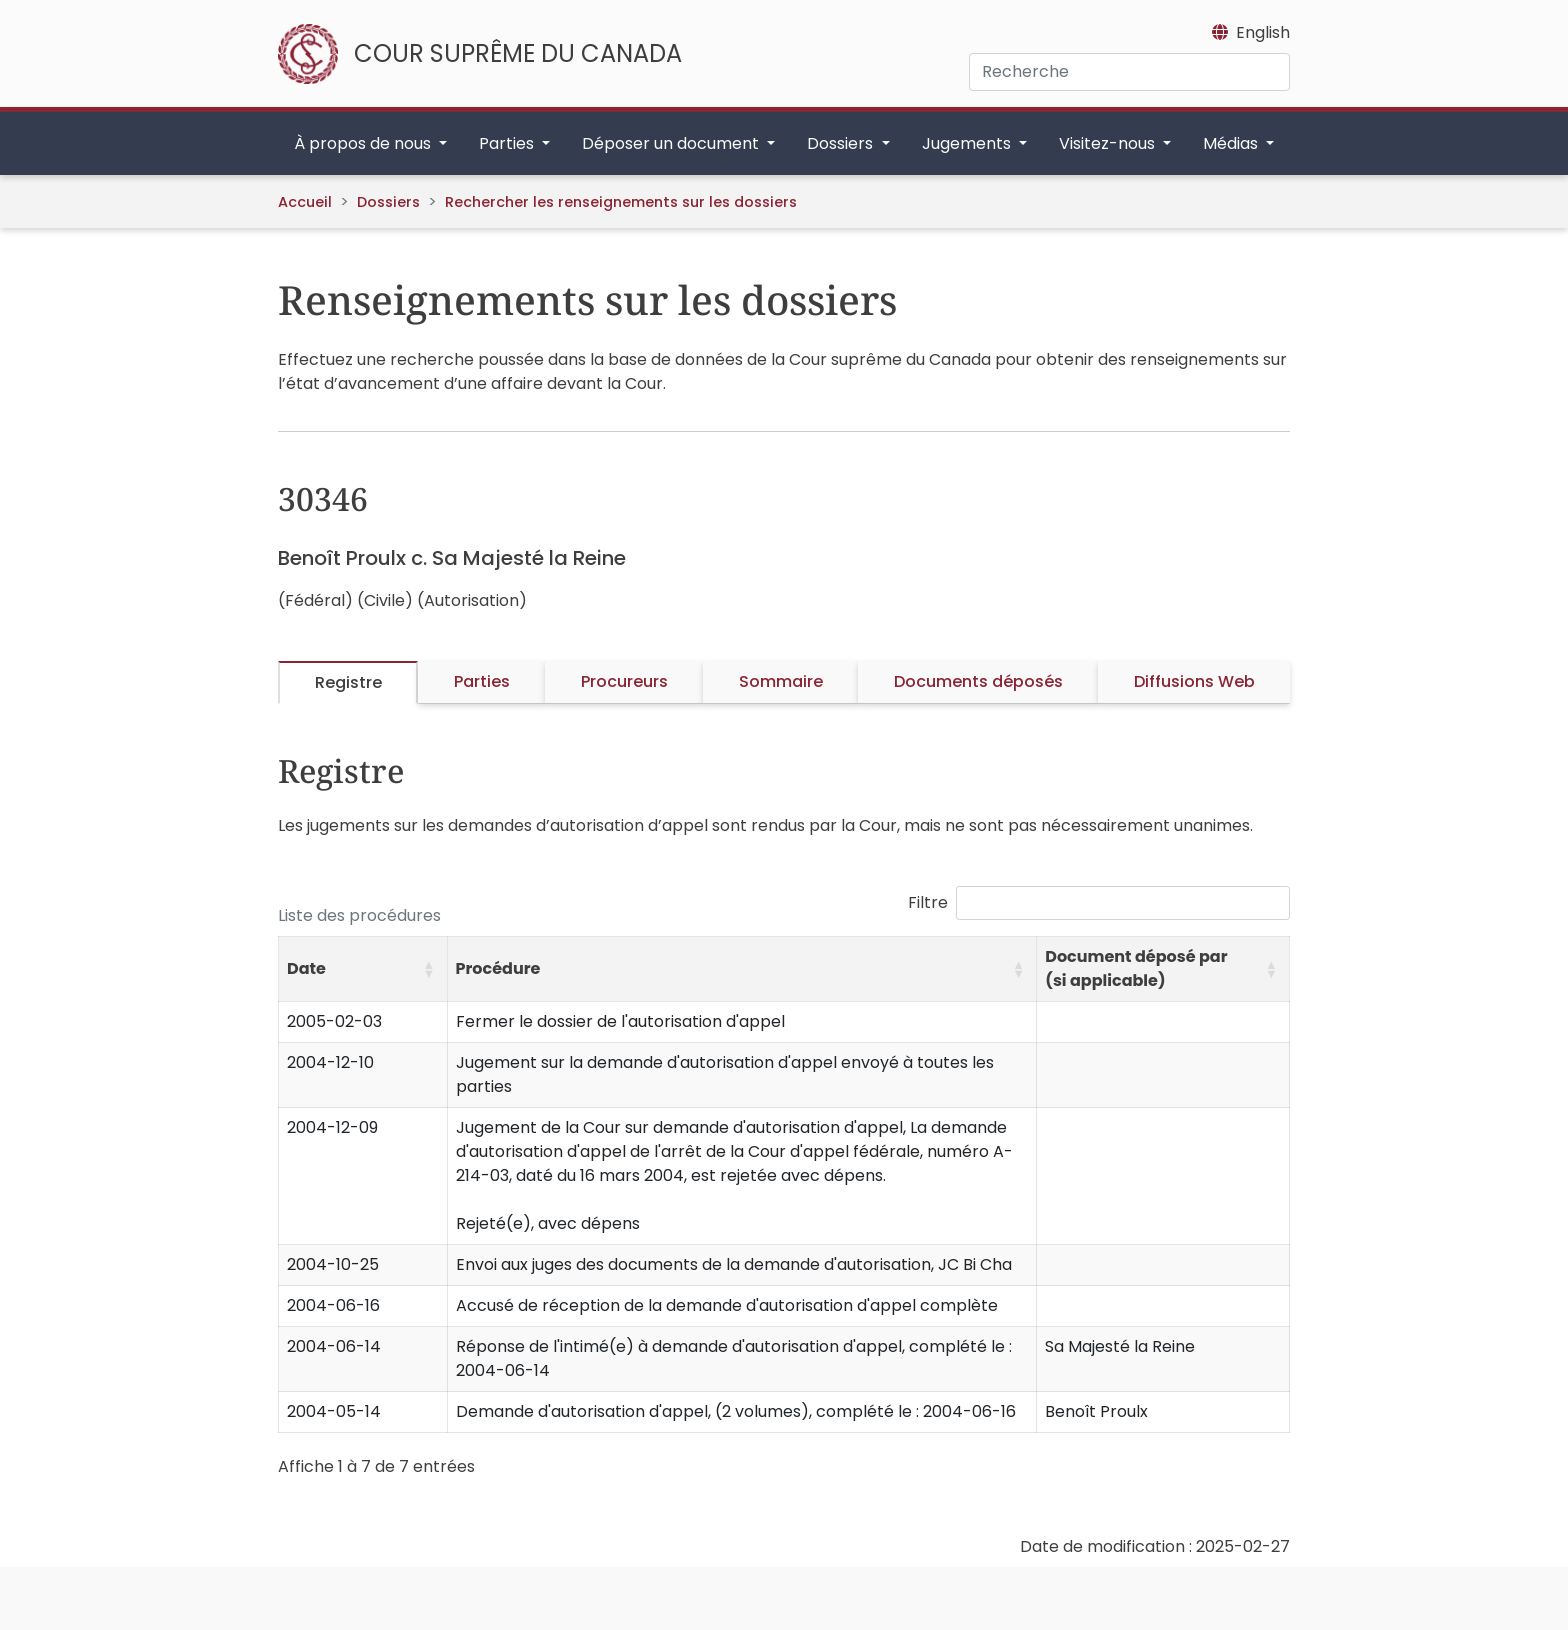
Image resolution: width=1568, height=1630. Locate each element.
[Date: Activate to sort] (363, 969)
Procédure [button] (498, 968)
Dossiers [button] (842, 143)
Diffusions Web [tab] (1194, 681)
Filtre (928, 902)
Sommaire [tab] (781, 681)
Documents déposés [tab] (978, 681)
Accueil (305, 202)
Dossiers (388, 202)
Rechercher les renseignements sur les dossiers (621, 202)
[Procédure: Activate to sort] (742, 969)
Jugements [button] (968, 143)
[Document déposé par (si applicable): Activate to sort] (1163, 969)
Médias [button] (1232, 143)
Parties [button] (508, 143)
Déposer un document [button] (672, 143)
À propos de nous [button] (364, 143)
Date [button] (306, 968)
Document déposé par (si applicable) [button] (1136, 968)
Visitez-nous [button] (1109, 143)
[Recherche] (1129, 72)
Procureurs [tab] (624, 681)
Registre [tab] (348, 682)
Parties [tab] (482, 681)
